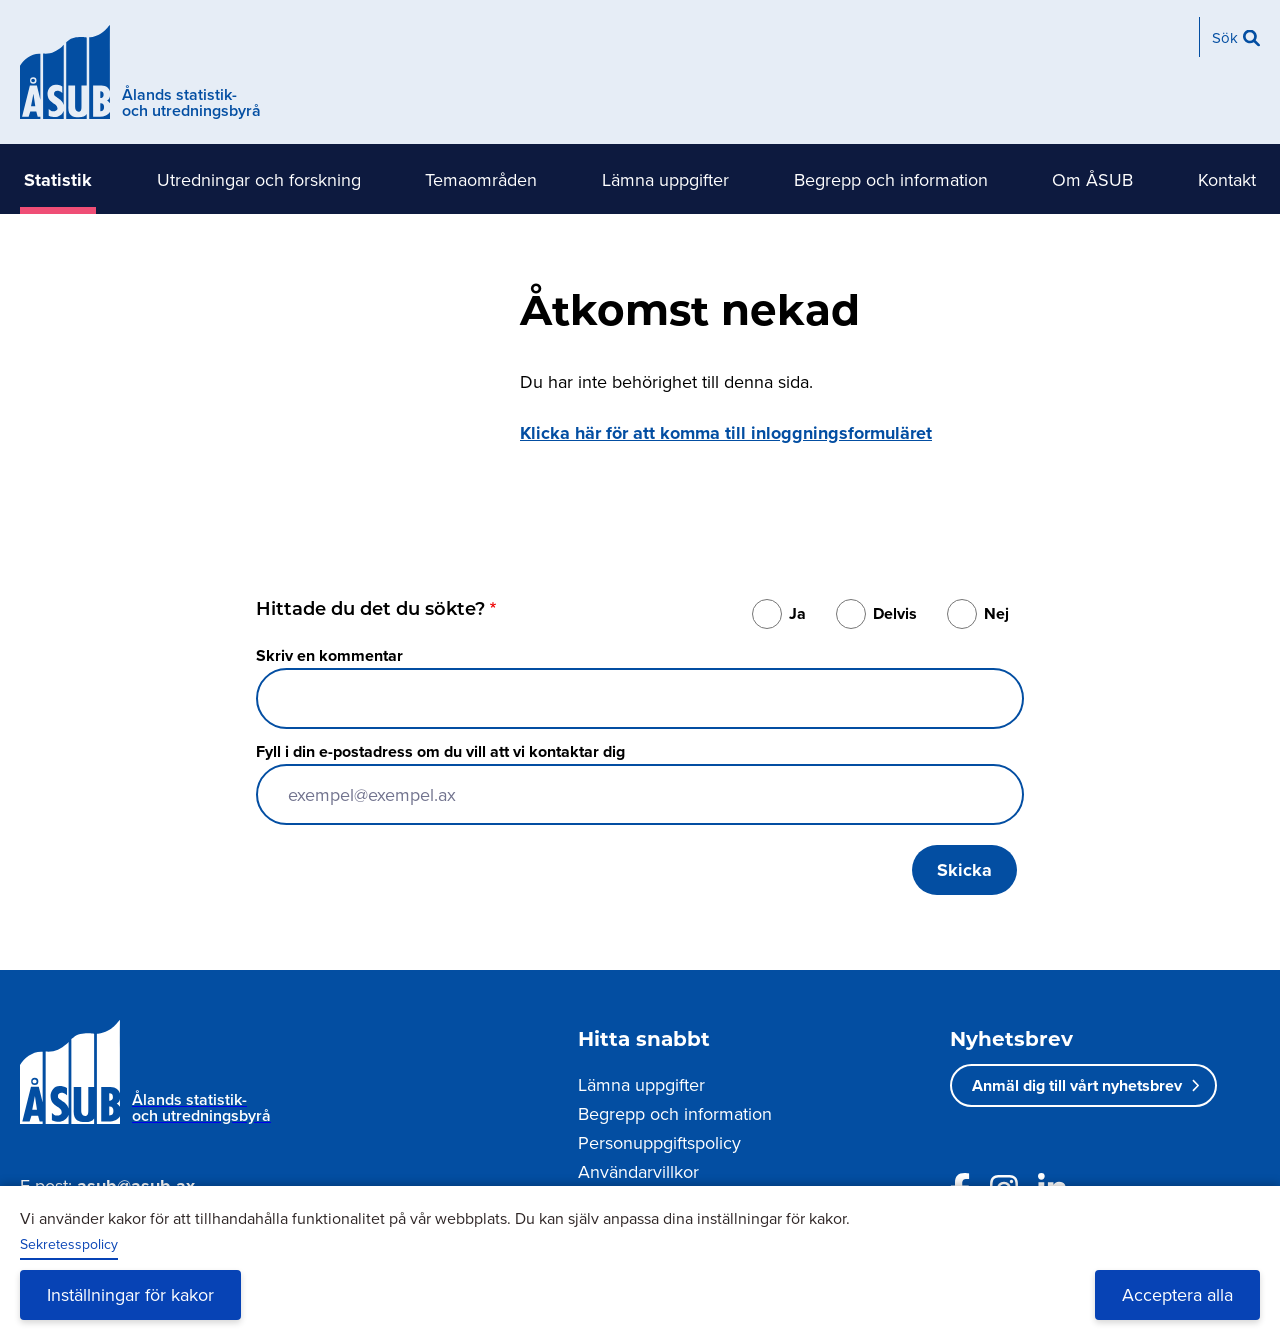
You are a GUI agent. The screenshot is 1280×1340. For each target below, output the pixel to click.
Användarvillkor (638, 1171)
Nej (996, 613)
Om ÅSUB (1092, 179)
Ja (797, 613)
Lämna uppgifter (665, 179)
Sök (1225, 37)
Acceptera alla (1177, 1294)
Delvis (895, 613)
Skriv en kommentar (329, 655)
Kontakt (1227, 179)
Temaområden (481, 179)
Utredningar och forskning (259, 179)
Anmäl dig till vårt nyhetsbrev (1077, 1085)
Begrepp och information (891, 179)
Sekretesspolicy (69, 1244)
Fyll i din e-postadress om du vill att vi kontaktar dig (440, 751)
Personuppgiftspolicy (659, 1142)
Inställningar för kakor (130, 1294)
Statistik (58, 180)
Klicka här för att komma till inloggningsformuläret (726, 433)
